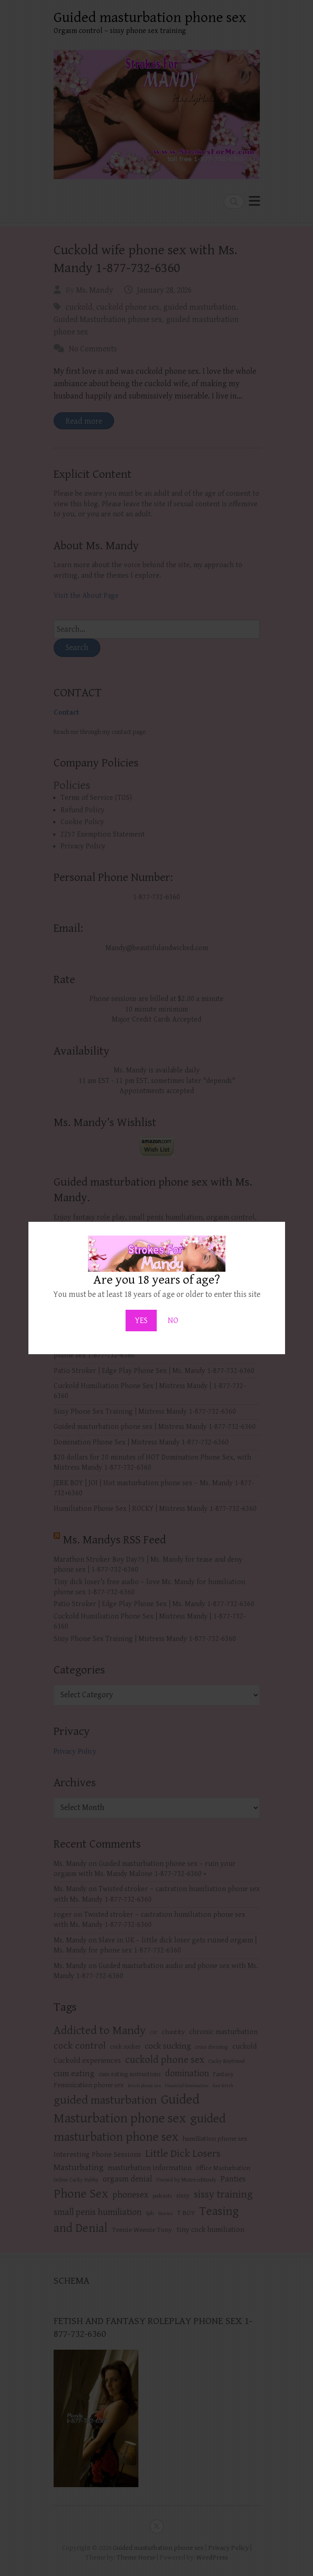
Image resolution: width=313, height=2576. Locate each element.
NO (173, 1320)
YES (141, 1320)
